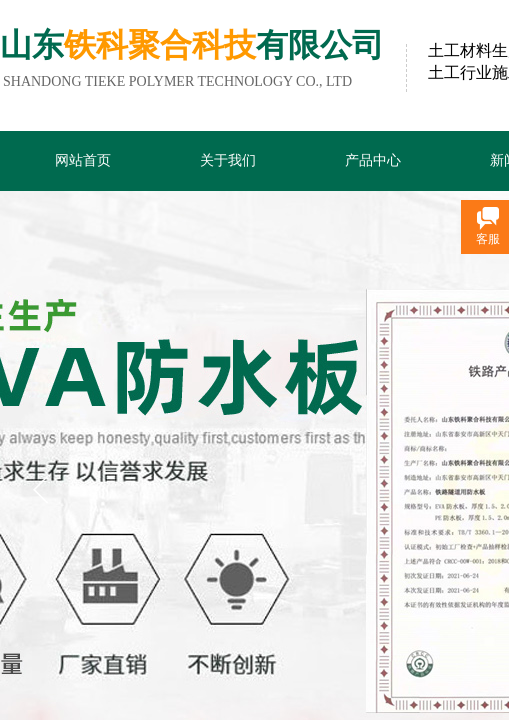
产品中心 (373, 160)
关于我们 (228, 160)
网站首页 (83, 160)
